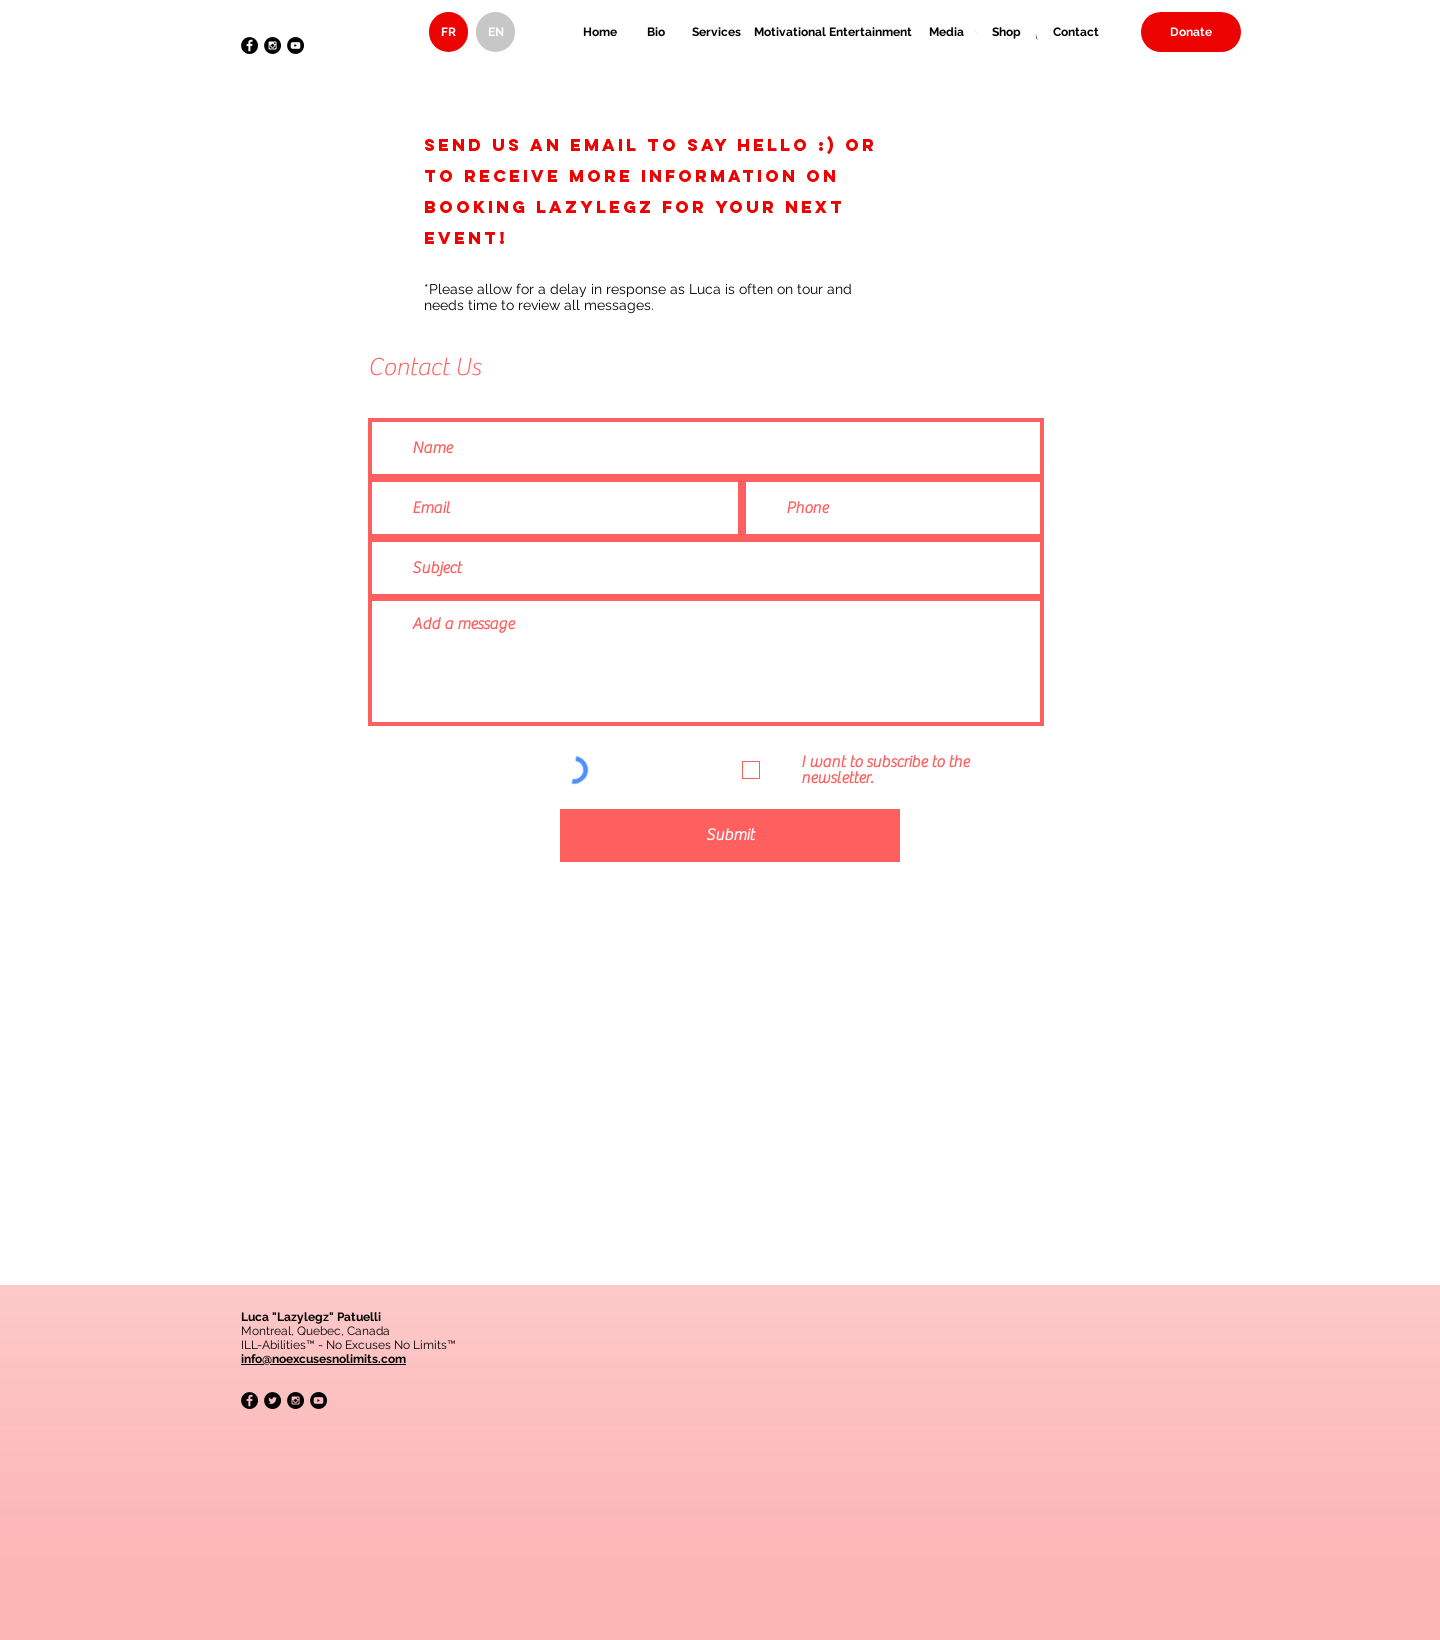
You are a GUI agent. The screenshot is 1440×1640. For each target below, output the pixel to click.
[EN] (495, 32)
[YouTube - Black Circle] (295, 45)
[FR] (448, 32)
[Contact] (1076, 32)
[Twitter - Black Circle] (272, 1400)
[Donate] (1191, 32)
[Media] (946, 32)
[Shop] (1006, 32)
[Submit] (730, 835)
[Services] (716, 32)
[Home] (600, 32)
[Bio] (656, 32)
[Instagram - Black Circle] (272, 45)
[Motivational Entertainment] (833, 32)
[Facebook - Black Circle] (249, 45)
